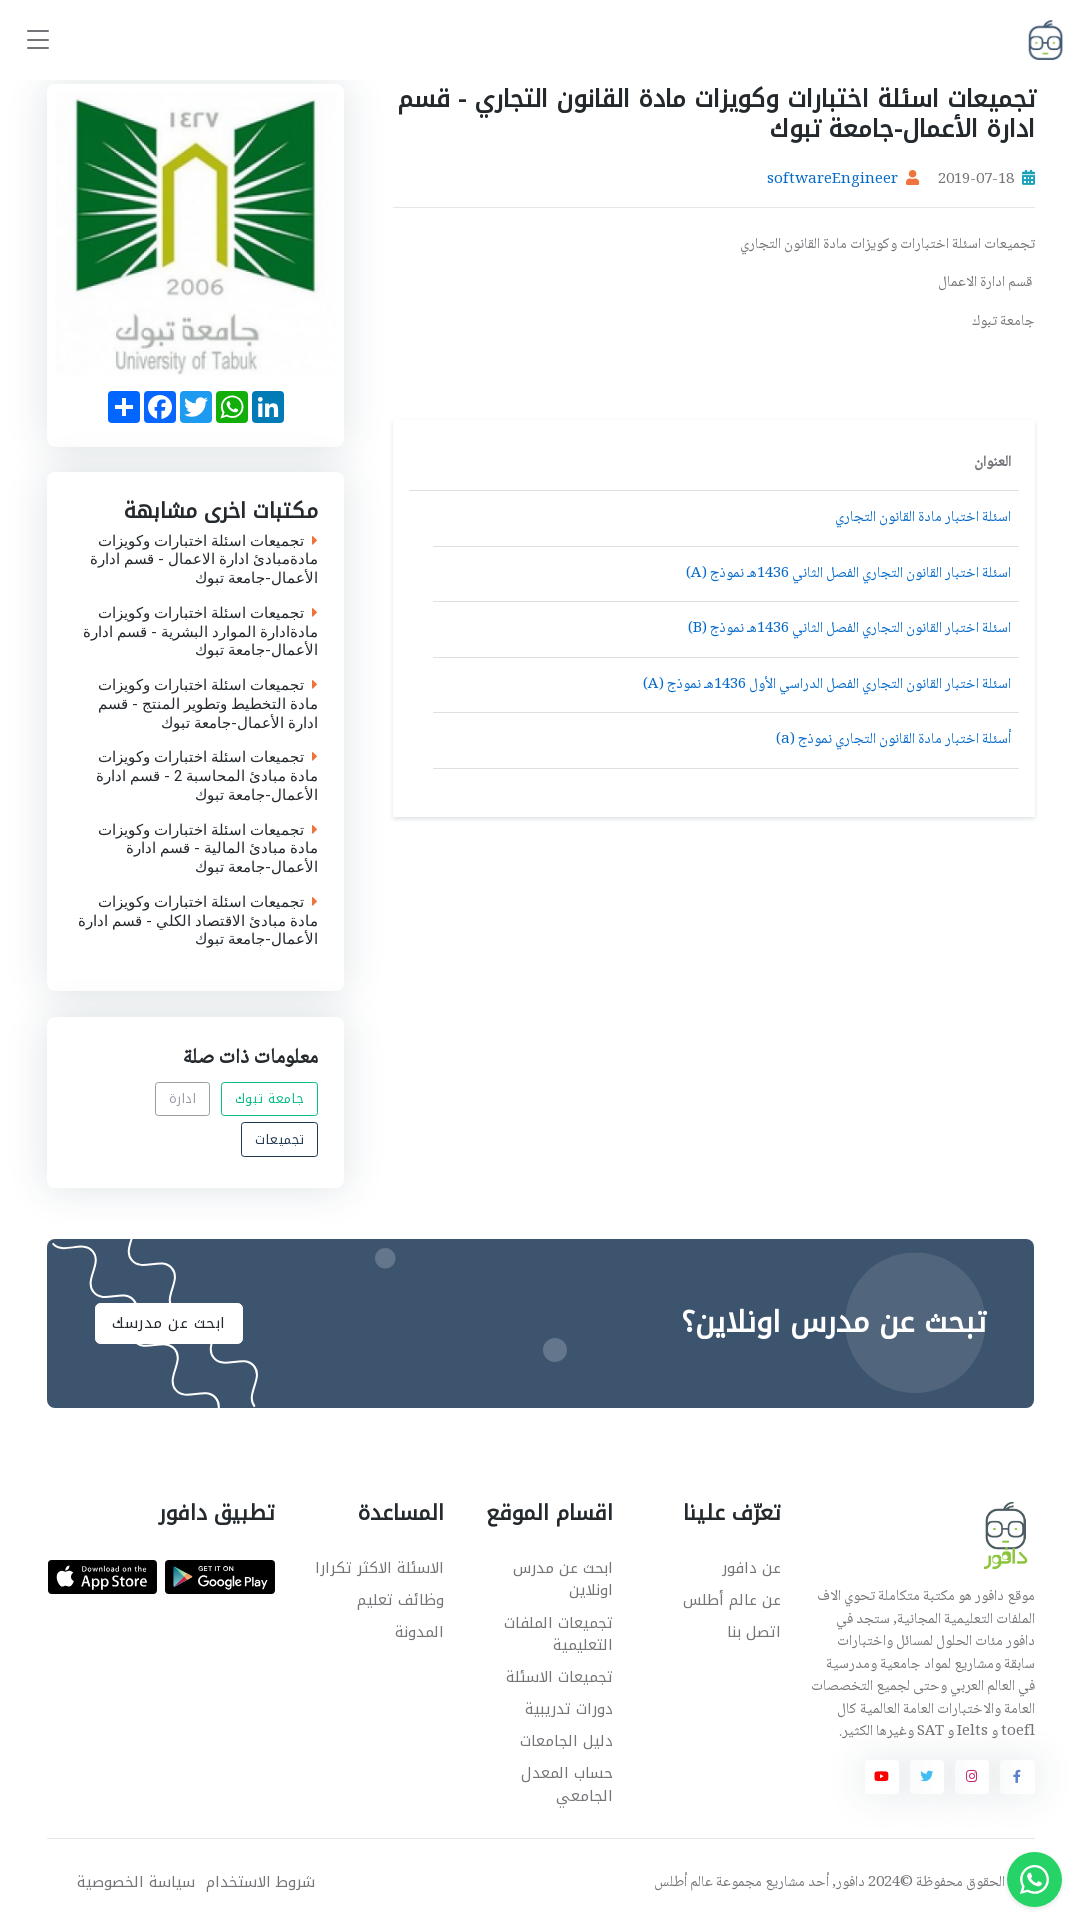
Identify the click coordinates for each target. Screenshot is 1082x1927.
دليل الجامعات (566, 1741)
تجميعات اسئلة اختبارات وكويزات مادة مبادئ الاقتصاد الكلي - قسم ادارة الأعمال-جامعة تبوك (199, 921)
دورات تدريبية (569, 1709)
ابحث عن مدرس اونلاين (563, 1579)
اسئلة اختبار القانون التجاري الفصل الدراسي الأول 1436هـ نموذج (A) (827, 685)
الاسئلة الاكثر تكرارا (379, 1568)
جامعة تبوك (270, 1098)
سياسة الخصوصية (136, 1882)
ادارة (183, 1098)
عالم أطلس (683, 1883)
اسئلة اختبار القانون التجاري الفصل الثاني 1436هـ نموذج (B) (849, 629)
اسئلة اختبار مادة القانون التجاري (923, 518)
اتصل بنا (754, 1632)
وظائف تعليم (400, 1600)
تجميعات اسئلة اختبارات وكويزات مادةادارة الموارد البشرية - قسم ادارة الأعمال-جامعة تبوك (201, 632)
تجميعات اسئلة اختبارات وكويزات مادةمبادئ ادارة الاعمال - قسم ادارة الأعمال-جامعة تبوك (205, 560)
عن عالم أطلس (732, 1600)
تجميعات (281, 1139)
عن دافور (751, 1568)
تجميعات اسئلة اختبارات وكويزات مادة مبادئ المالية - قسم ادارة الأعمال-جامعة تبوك (209, 849)
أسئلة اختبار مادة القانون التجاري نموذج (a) (893, 740)
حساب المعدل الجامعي (567, 1784)
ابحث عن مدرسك (169, 1323)
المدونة (419, 1632)
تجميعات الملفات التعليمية (558, 1634)
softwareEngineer (832, 180)
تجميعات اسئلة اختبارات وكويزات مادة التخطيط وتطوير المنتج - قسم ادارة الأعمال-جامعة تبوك (209, 705)
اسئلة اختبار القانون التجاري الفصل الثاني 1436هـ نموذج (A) (848, 574)
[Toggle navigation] (38, 40)
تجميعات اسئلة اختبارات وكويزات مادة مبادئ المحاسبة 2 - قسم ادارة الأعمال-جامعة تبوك (208, 777)
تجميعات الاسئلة (559, 1677)
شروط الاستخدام (260, 1882)
